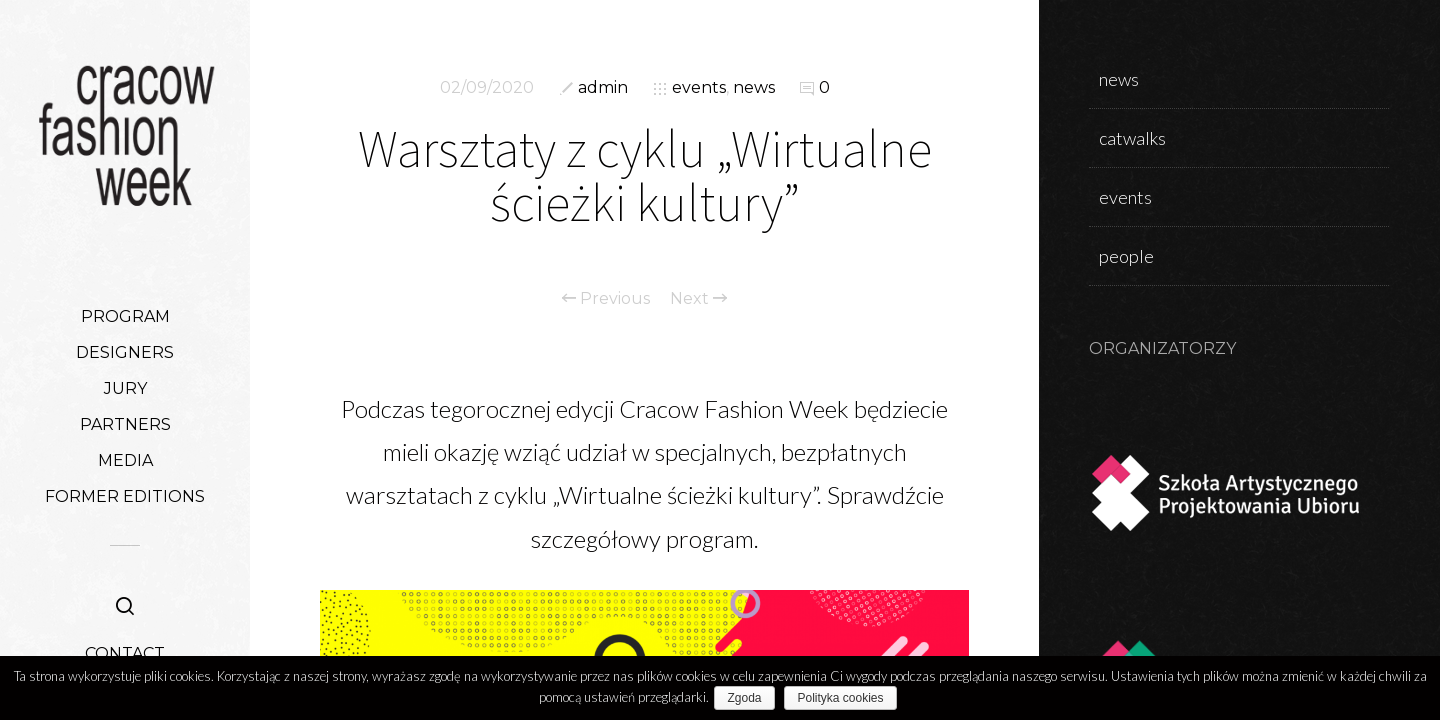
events (699, 87)
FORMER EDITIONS (125, 496)
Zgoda (749, 698)
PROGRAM (125, 316)
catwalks (1132, 138)
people (1126, 256)
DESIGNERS (125, 352)
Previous (606, 299)
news (754, 87)
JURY (125, 388)
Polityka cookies (845, 698)
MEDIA (125, 460)
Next (698, 299)
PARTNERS (125, 424)
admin (603, 87)
